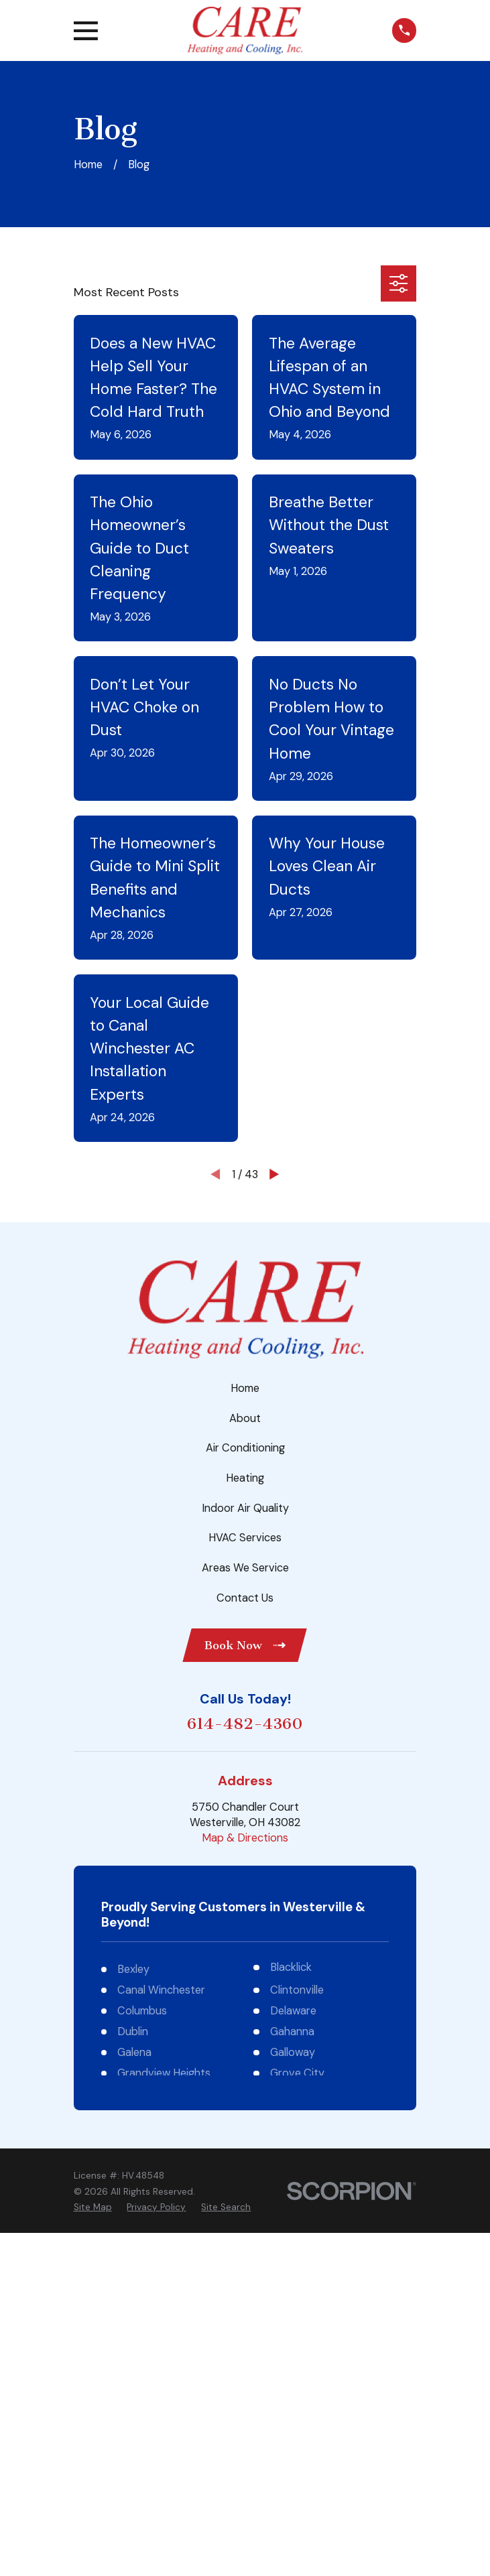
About (245, 1418)
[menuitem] (93, 2207)
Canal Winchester (161, 1990)
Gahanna (292, 2031)
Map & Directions (245, 1838)
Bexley (133, 1969)
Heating (245, 1478)
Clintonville (297, 1990)
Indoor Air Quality (245, 1508)
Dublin (132, 2031)
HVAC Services (245, 1538)
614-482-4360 (245, 1724)
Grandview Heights (163, 2073)
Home (245, 1388)
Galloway (292, 2052)
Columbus (142, 2011)
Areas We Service (245, 1568)
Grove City (297, 2073)
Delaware (293, 2011)
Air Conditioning (245, 1448)
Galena (134, 2052)
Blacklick (291, 1967)
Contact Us (245, 1598)
